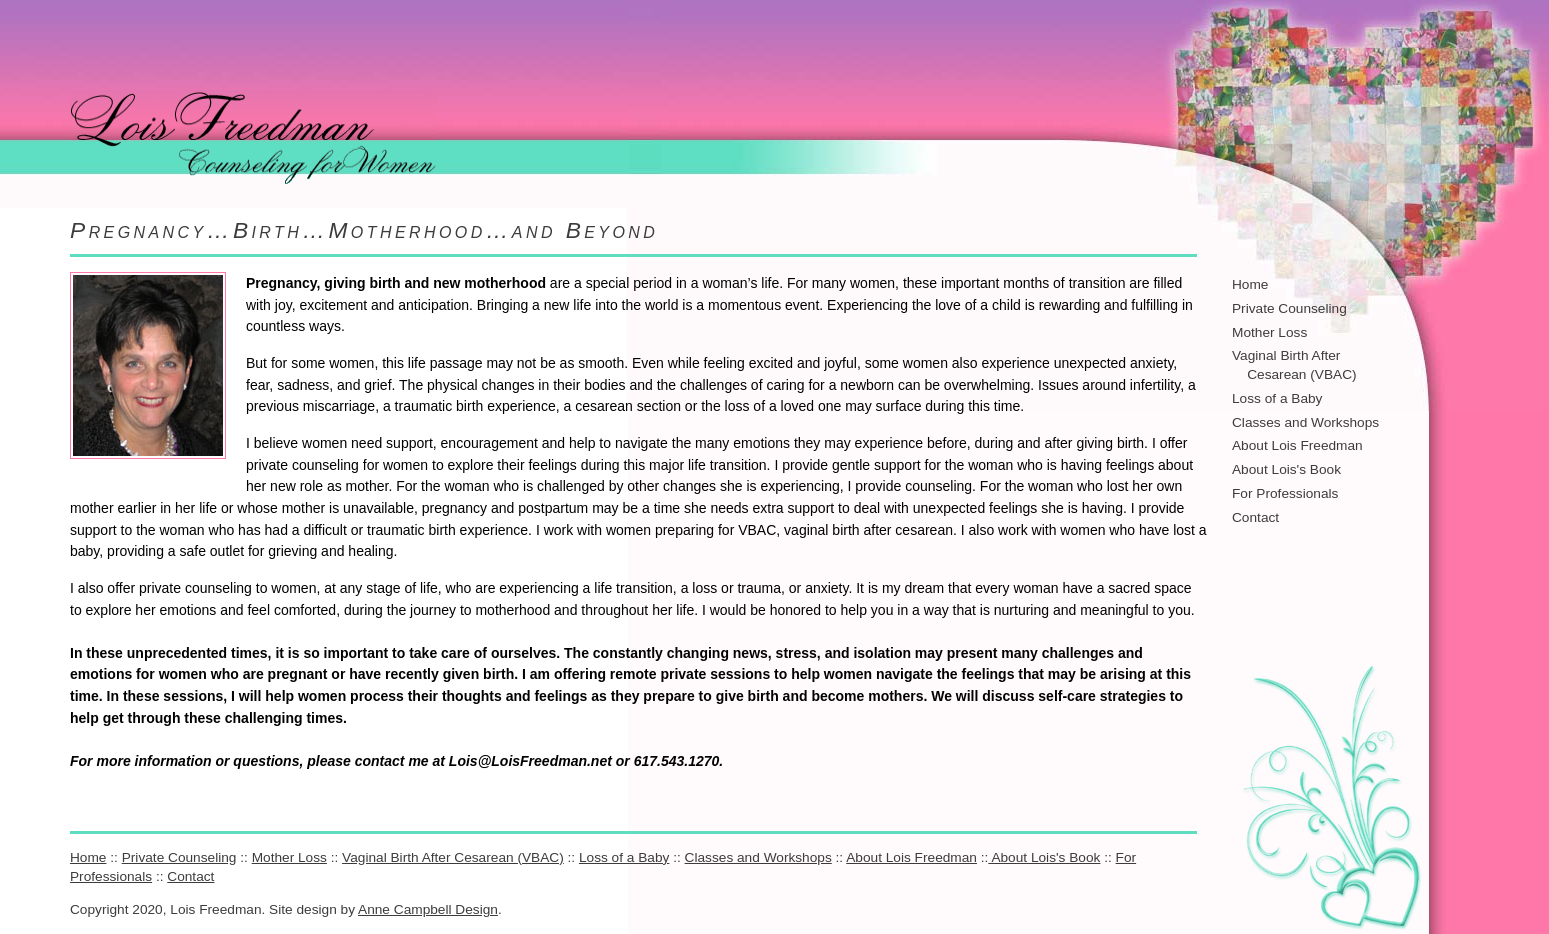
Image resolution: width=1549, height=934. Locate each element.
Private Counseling (1289, 308)
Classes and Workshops (1305, 422)
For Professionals (1285, 493)
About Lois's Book (1286, 469)
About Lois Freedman (1297, 445)
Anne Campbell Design (428, 909)
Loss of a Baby (1277, 398)
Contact (1255, 517)
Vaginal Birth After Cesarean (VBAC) (453, 857)
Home (1250, 284)
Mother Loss (1269, 332)
